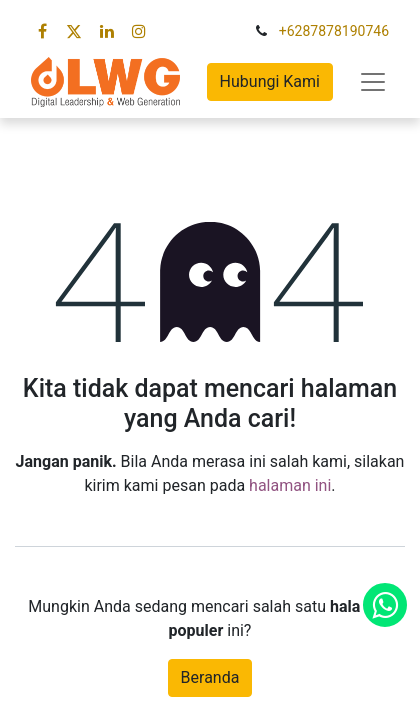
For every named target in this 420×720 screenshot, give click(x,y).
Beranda (210, 677)
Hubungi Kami (270, 81)
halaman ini (290, 485)
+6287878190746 (334, 31)
